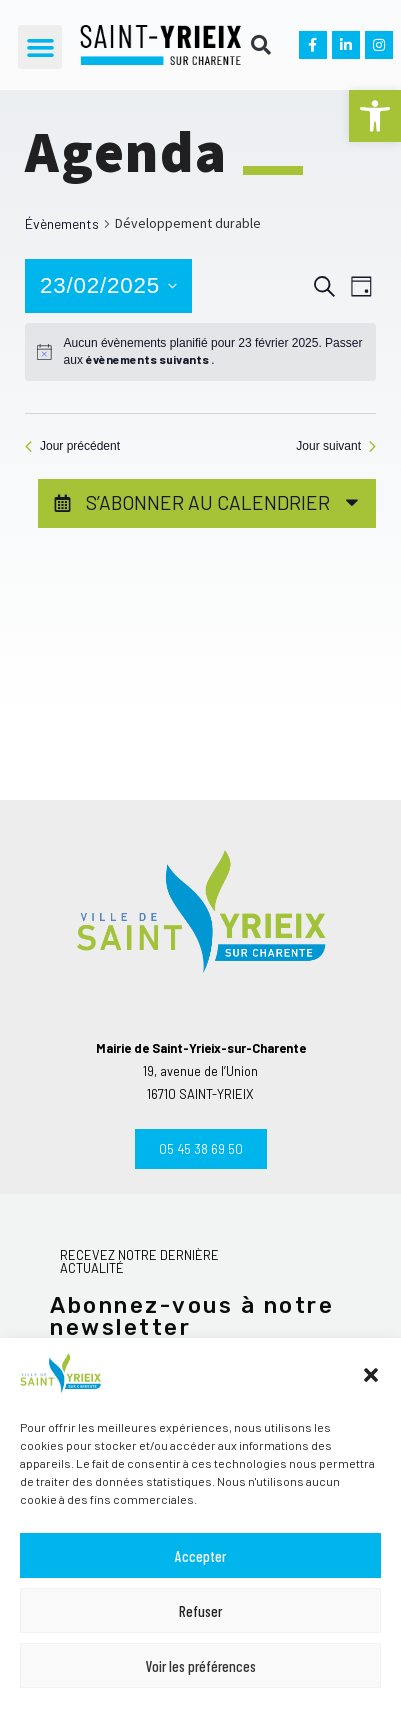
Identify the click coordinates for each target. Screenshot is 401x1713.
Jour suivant (336, 446)
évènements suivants (148, 359)
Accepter (200, 1556)
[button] (375, 116)
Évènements (62, 223)
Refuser (200, 1611)
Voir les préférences (201, 1666)
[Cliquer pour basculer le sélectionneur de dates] (108, 286)
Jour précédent (72, 446)
